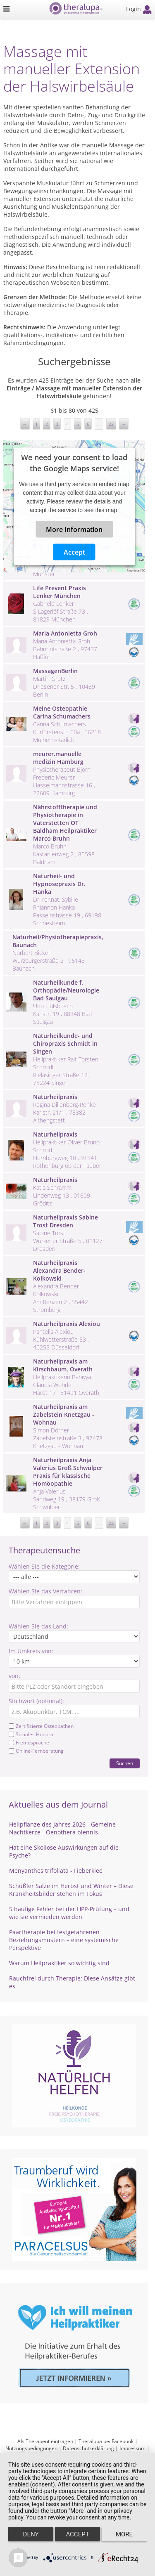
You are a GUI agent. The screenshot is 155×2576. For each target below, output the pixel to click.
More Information (74, 529)
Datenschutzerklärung (88, 2448)
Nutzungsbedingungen (31, 2448)
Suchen (124, 1763)
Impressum (132, 2448)
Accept (74, 552)
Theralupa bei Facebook (106, 2441)
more (124, 2534)
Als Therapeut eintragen (45, 2441)
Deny (31, 2534)
